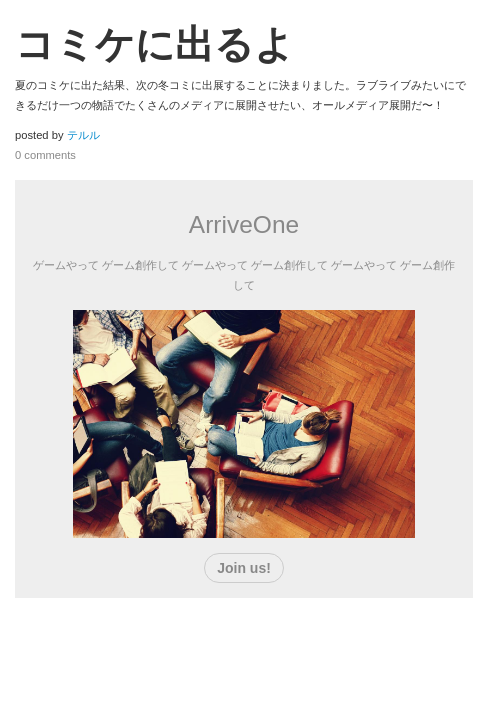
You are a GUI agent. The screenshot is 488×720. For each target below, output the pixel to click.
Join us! (244, 568)
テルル (83, 135)
